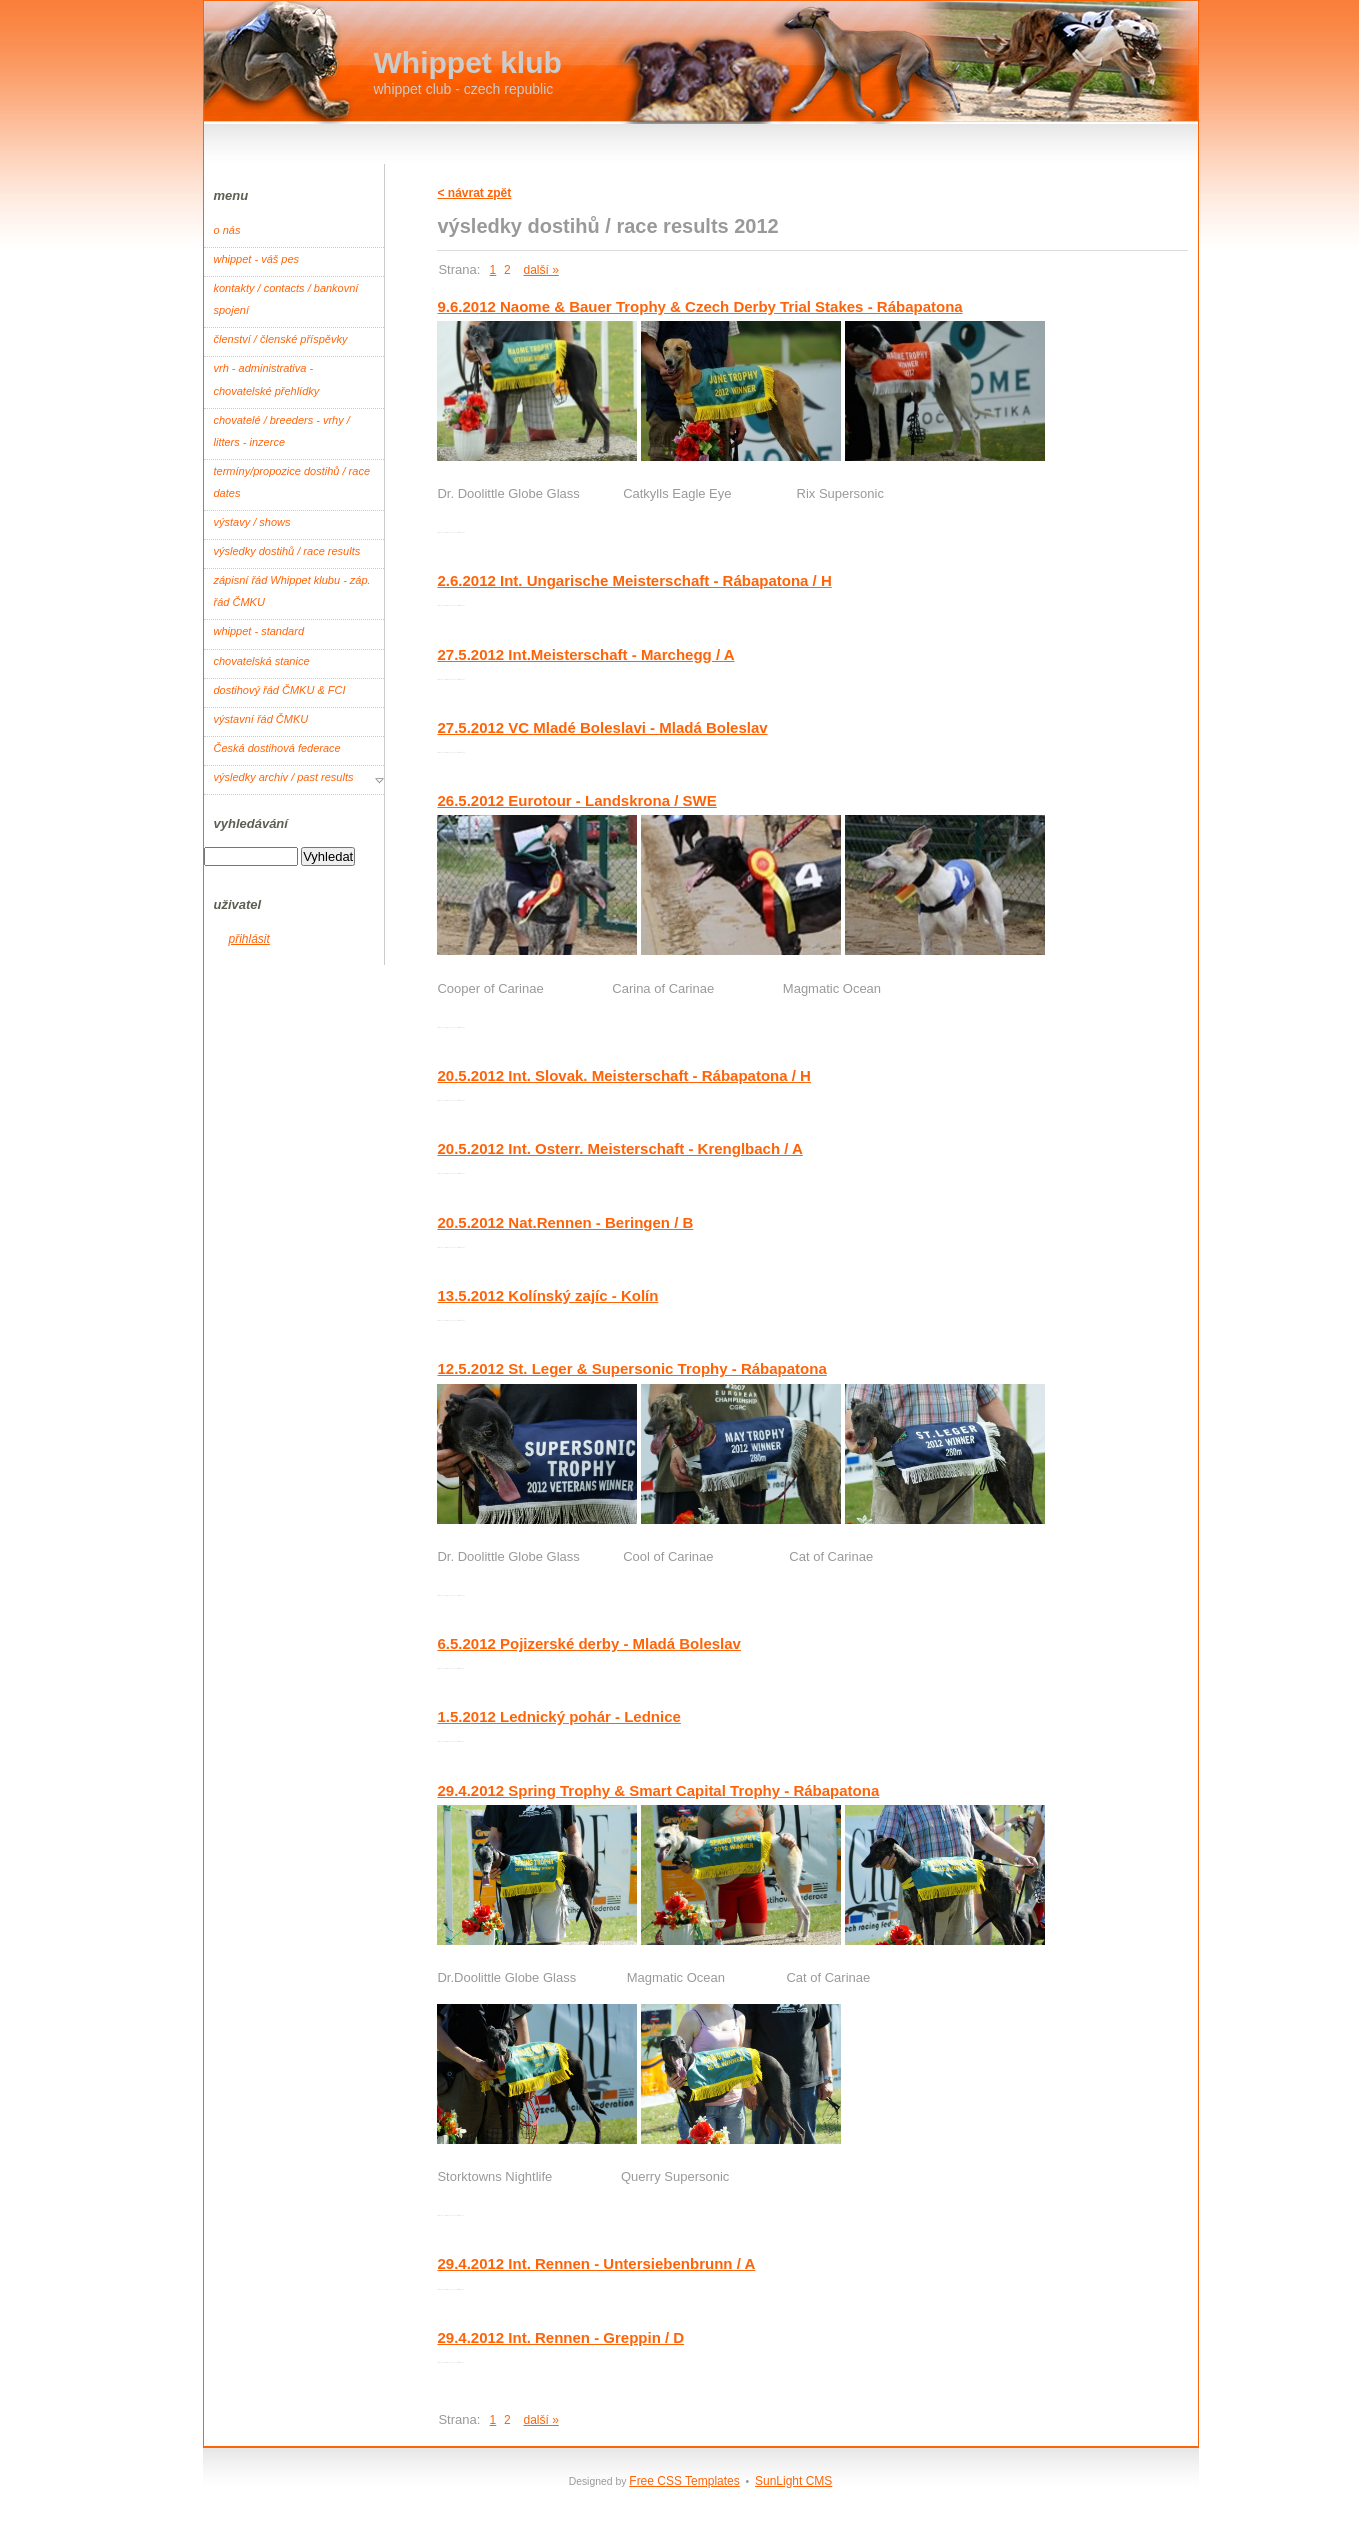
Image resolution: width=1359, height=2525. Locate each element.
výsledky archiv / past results (284, 777)
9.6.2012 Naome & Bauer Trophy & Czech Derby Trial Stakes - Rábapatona (699, 306)
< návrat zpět (474, 193)
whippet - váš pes (257, 259)
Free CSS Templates (684, 2481)
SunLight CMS (793, 2481)
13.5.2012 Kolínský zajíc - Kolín (547, 1295)
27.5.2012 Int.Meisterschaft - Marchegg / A (585, 654)
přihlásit (249, 939)
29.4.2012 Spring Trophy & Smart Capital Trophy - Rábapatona (658, 1790)
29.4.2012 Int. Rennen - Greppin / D (560, 2337)
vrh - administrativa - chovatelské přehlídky (267, 379)
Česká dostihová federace (277, 748)
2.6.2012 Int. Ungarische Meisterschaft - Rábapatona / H (634, 580)
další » (540, 270)
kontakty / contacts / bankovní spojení (286, 299)
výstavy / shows (252, 522)
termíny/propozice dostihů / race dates (292, 482)
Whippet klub (468, 62)
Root (442, 532)
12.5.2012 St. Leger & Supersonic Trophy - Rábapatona (631, 1368)
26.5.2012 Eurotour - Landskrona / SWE (576, 800)
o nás (227, 230)
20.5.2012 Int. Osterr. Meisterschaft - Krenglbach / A (619, 1148)
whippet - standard (259, 631)
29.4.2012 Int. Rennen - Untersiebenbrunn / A (596, 2263)
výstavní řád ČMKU (261, 719)
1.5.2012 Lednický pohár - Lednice (558, 1716)
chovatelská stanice (262, 661)
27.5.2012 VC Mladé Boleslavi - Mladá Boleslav (602, 727)
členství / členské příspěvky (281, 339)
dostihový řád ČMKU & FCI (280, 690)
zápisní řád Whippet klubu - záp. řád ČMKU (292, 591)
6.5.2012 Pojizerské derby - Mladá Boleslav (589, 1643)
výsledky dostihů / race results (287, 551)
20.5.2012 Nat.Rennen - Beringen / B (565, 1222)
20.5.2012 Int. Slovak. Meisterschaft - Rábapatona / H (623, 1075)
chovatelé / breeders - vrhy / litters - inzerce (282, 431)
